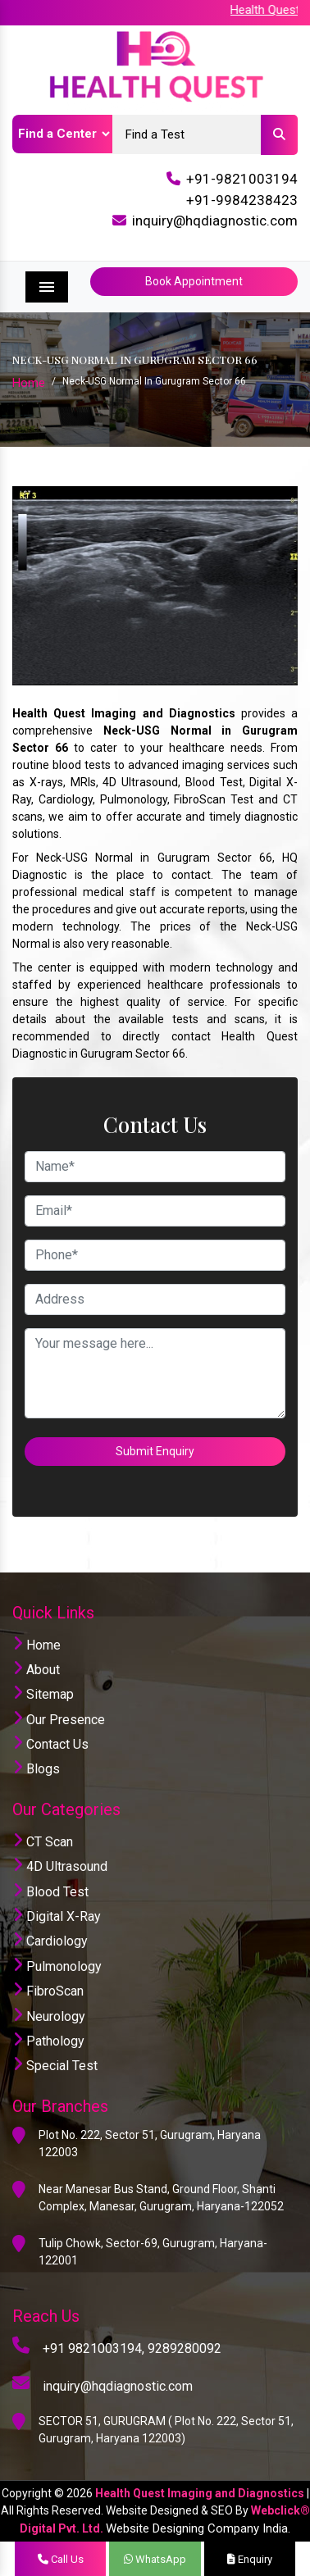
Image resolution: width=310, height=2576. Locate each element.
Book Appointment (194, 281)
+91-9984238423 (242, 200)
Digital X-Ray (56, 1916)
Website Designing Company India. (198, 2528)
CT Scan (42, 1842)
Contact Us (50, 1744)
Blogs (36, 1769)
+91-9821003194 (242, 179)
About (36, 1669)
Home (28, 382)
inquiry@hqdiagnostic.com (215, 220)
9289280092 (184, 2348)
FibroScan (48, 1991)
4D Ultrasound (59, 1866)
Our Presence (58, 1719)
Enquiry (249, 2559)
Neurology (48, 2016)
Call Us (61, 2559)
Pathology (48, 2041)
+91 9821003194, (93, 2348)
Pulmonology (57, 1966)
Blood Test (50, 1892)
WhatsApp (155, 2559)
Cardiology (50, 1941)
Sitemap (43, 1694)
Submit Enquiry (155, 1451)
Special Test (55, 2065)
